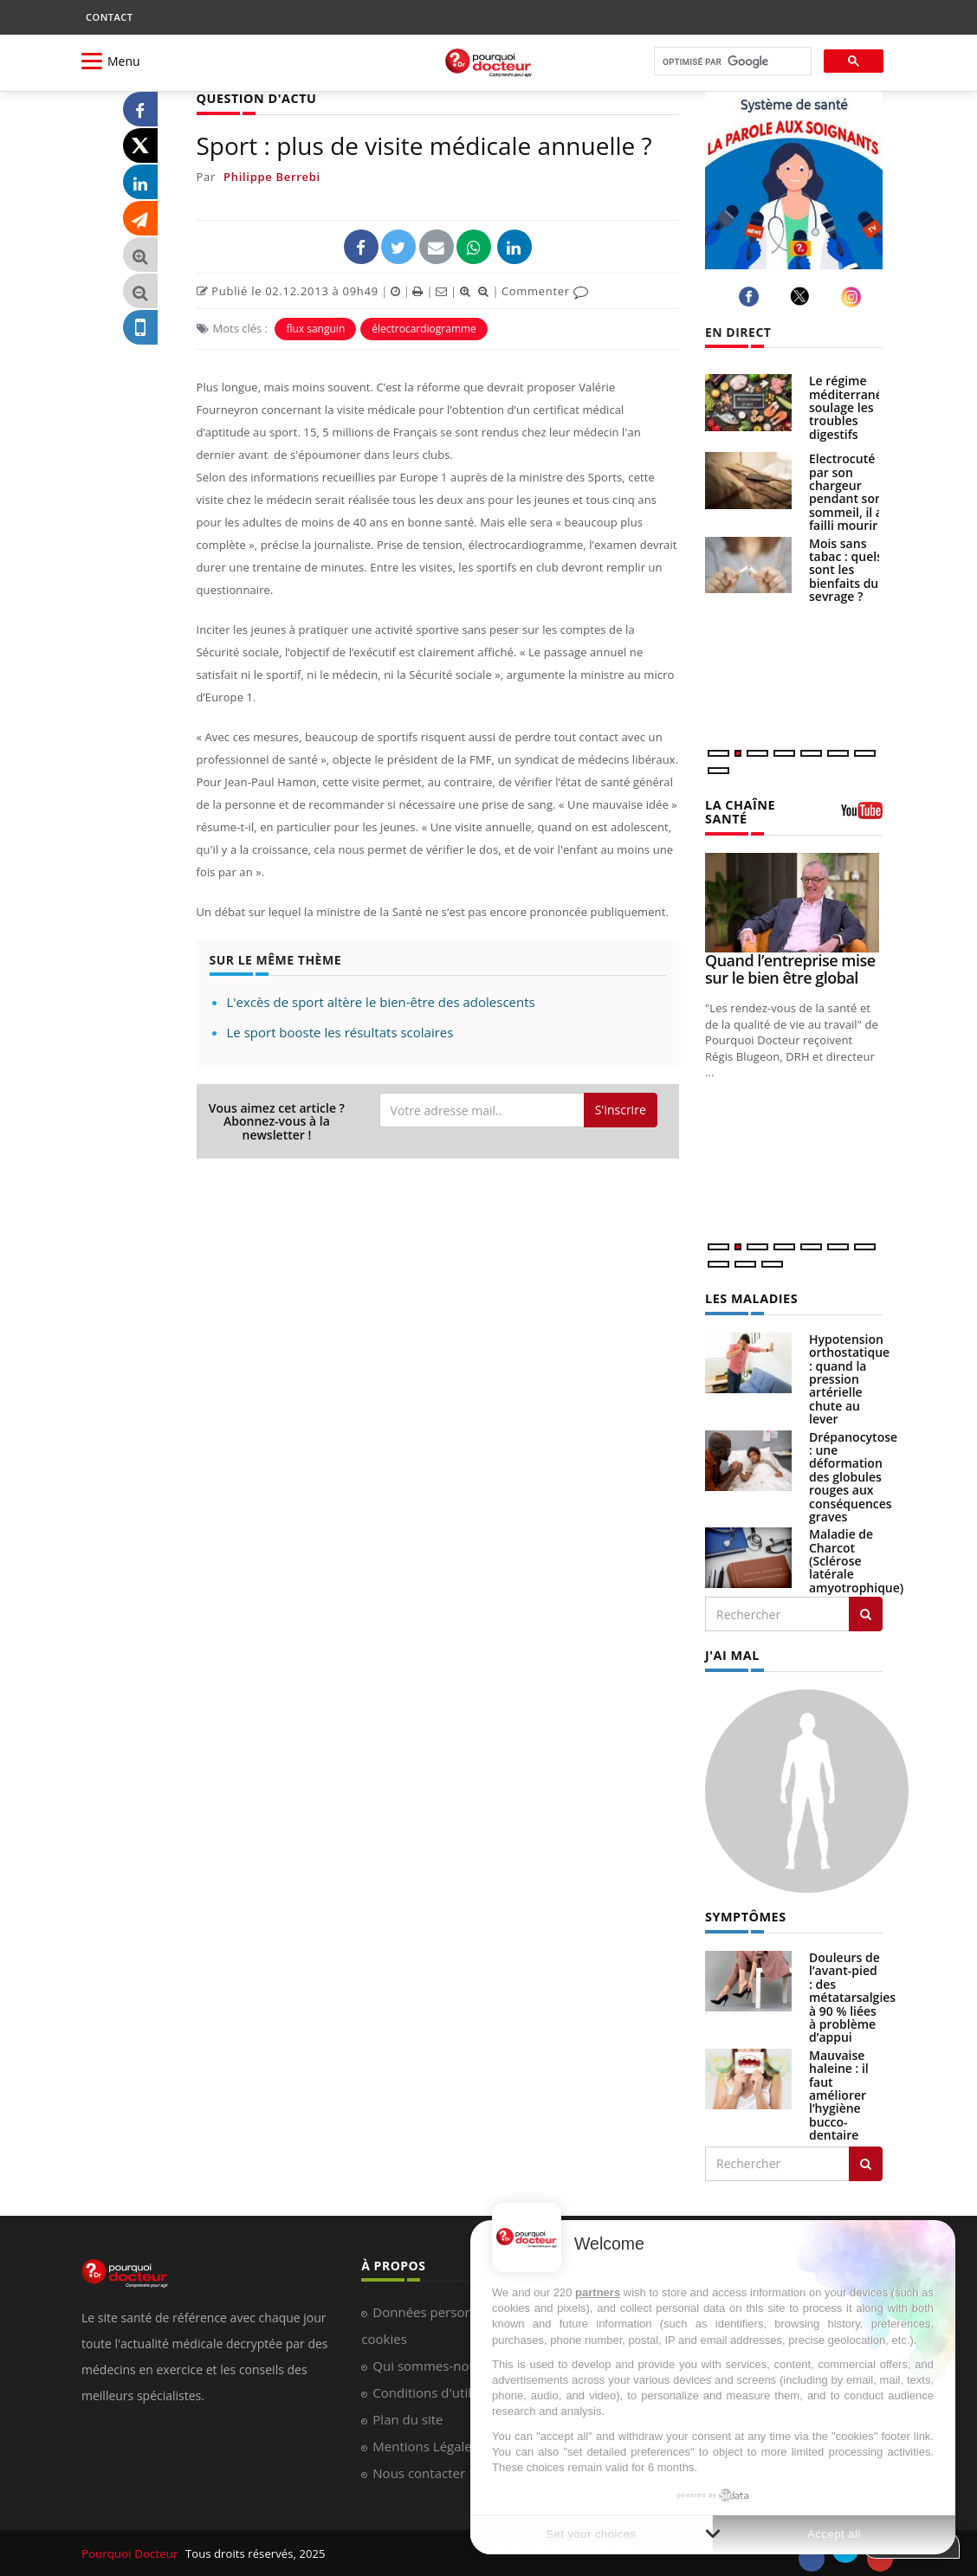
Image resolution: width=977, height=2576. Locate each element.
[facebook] (751, 297)
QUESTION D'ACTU (255, 98)
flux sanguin (315, 327)
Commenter (545, 290)
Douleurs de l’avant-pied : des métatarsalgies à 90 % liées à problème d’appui (852, 1995)
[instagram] (853, 297)
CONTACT (109, 16)
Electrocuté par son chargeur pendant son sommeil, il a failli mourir (846, 491)
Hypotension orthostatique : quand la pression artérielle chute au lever (849, 1377)
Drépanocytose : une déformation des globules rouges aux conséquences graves (853, 1475)
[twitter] (802, 296)
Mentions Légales (425, 2443)
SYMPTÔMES (744, 1915)
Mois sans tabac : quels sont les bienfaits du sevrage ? (846, 570)
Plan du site (407, 2416)
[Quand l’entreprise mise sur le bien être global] (794, 902)
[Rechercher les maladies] (866, 1613)
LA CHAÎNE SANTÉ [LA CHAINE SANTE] (739, 811)
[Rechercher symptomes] (866, 2161)
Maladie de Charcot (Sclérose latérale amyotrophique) (856, 1560)
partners (597, 2292)
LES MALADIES (750, 1297)
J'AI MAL (731, 1654)
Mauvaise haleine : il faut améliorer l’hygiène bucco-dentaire (839, 2092)
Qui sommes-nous (427, 2363)
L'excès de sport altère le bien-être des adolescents (381, 1001)
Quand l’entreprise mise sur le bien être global (790, 968)
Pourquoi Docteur (130, 2552)
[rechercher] (731, 62)
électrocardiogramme (424, 327)
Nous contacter (418, 2470)
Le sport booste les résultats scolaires (340, 1032)
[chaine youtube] (862, 816)
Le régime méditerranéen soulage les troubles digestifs (853, 407)
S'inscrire (620, 1109)
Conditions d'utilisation (441, 2389)
